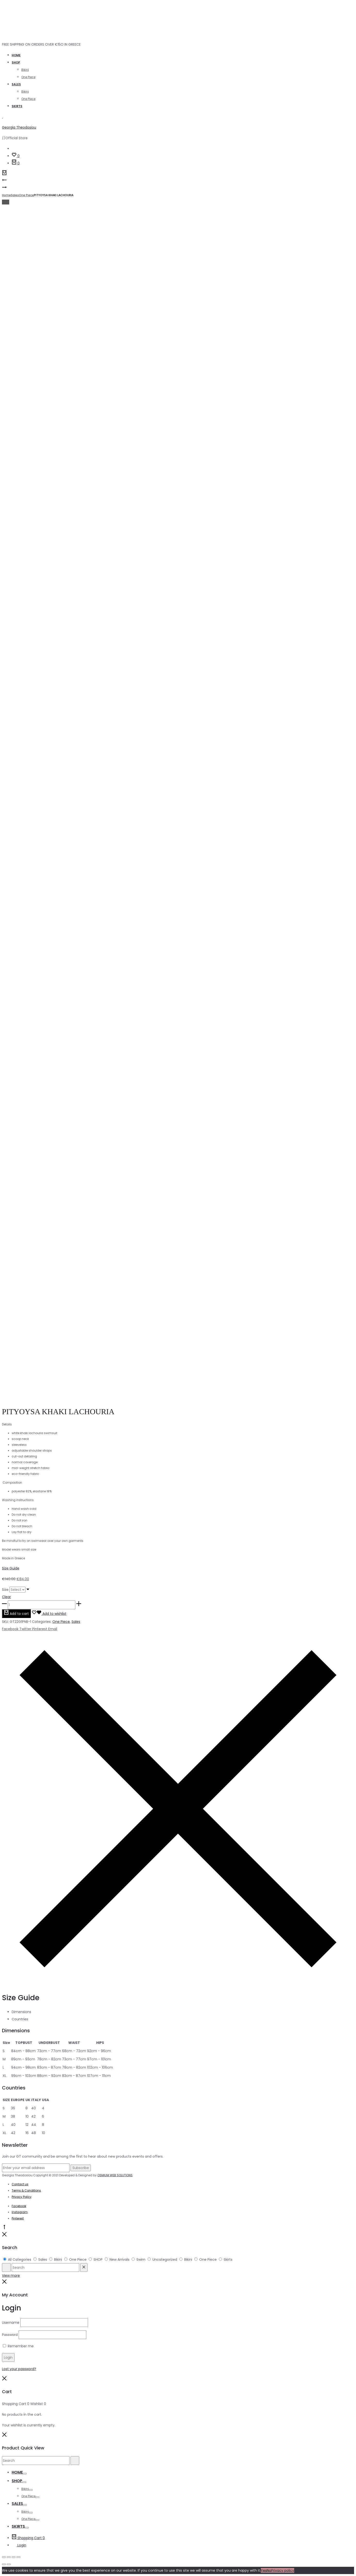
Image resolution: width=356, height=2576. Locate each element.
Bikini (25, 70)
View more (11, 2275)
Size (5, 1589)
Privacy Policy (22, 2197)
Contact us (20, 2184)
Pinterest (40, 1628)
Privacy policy (282, 2570)
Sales (16, 84)
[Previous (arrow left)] (4, 2564)
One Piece (28, 77)
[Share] (14, 2557)
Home (16, 55)
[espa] (6, 2267)
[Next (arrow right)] (9, 2564)
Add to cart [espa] (16, 1613)
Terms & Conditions (26, 2190)
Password (10, 2334)
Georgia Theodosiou (19, 127)
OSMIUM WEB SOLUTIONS (115, 2175)
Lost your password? (19, 2368)
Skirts (17, 106)
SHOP (16, 62)
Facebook (10, 1628)
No (269, 2570)
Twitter (25, 1628)
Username (10, 2322)
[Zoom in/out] (4, 2557)
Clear (6, 1596)
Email (52, 1628)
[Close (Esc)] (18, 2557)
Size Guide (10, 1568)
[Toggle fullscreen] (9, 2557)
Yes (264, 2570)
